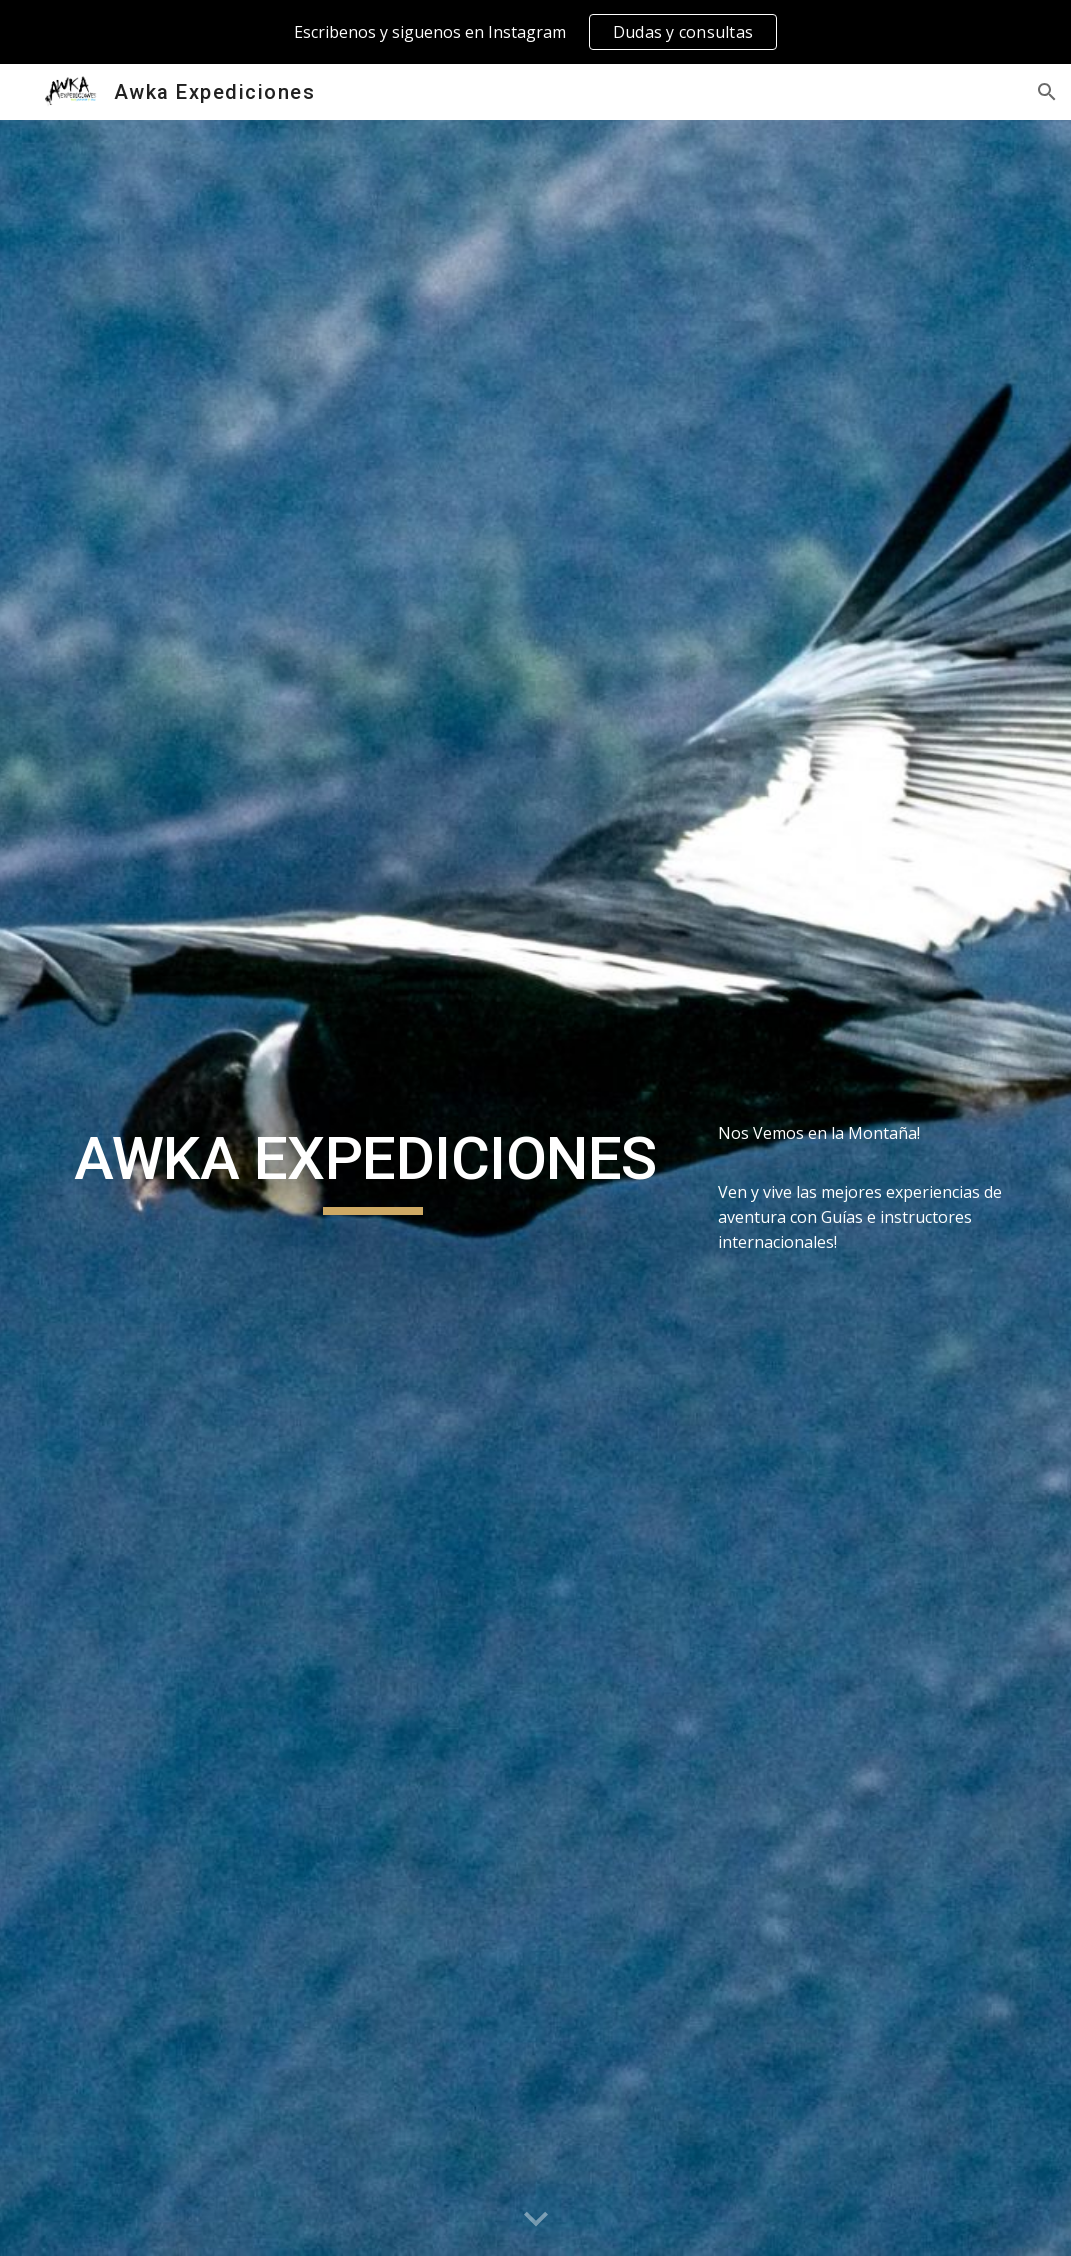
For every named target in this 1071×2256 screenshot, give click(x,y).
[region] (535, 32)
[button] (1047, 92)
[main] (373, 1168)
